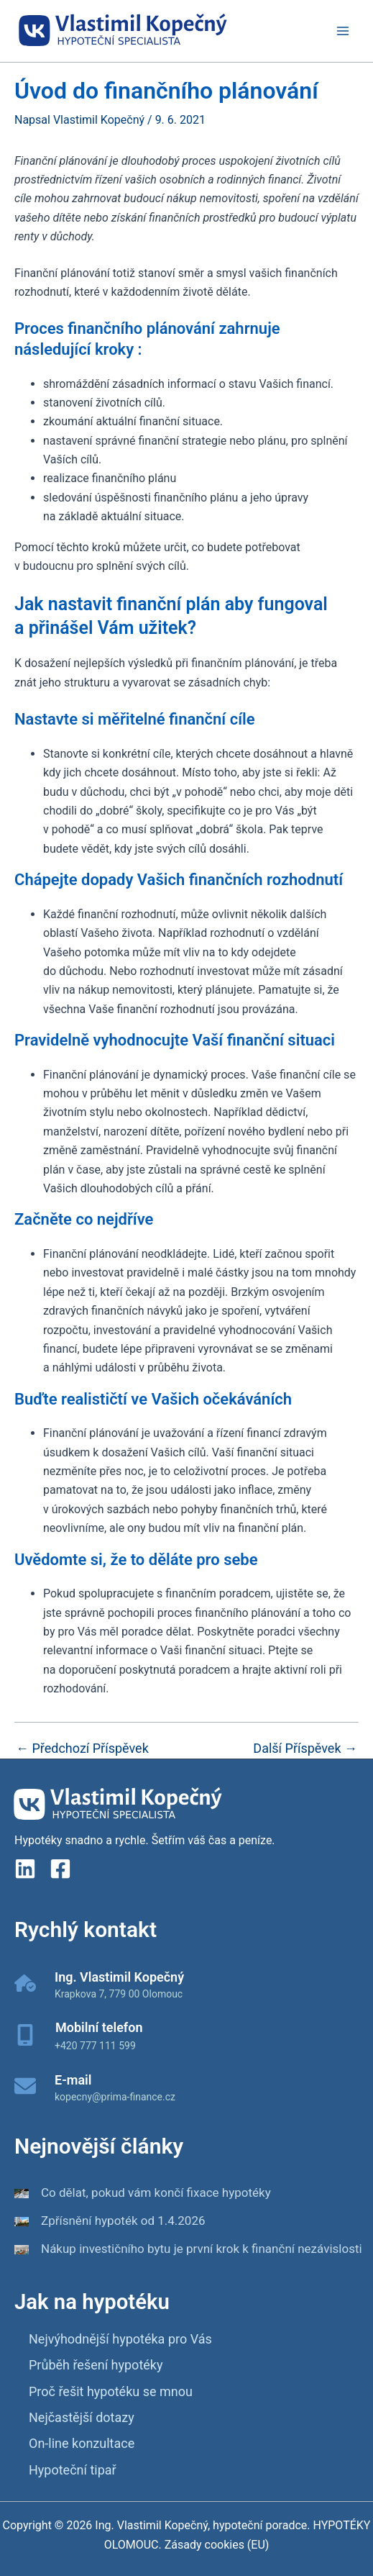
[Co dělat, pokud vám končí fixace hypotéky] (21, 2193)
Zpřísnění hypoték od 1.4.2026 (123, 2220)
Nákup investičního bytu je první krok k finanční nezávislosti (201, 2248)
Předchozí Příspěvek (82, 1748)
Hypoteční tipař (72, 2469)
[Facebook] (60, 1868)
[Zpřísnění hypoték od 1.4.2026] (21, 2221)
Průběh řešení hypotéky (95, 2364)
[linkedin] (25, 1868)
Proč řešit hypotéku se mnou (111, 2391)
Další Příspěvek (305, 1748)
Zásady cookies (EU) (216, 2545)
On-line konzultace (81, 2443)
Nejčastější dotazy (81, 2417)
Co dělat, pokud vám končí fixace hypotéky (156, 2192)
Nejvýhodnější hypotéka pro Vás (120, 2338)
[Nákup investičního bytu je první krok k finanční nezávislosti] (21, 2249)
